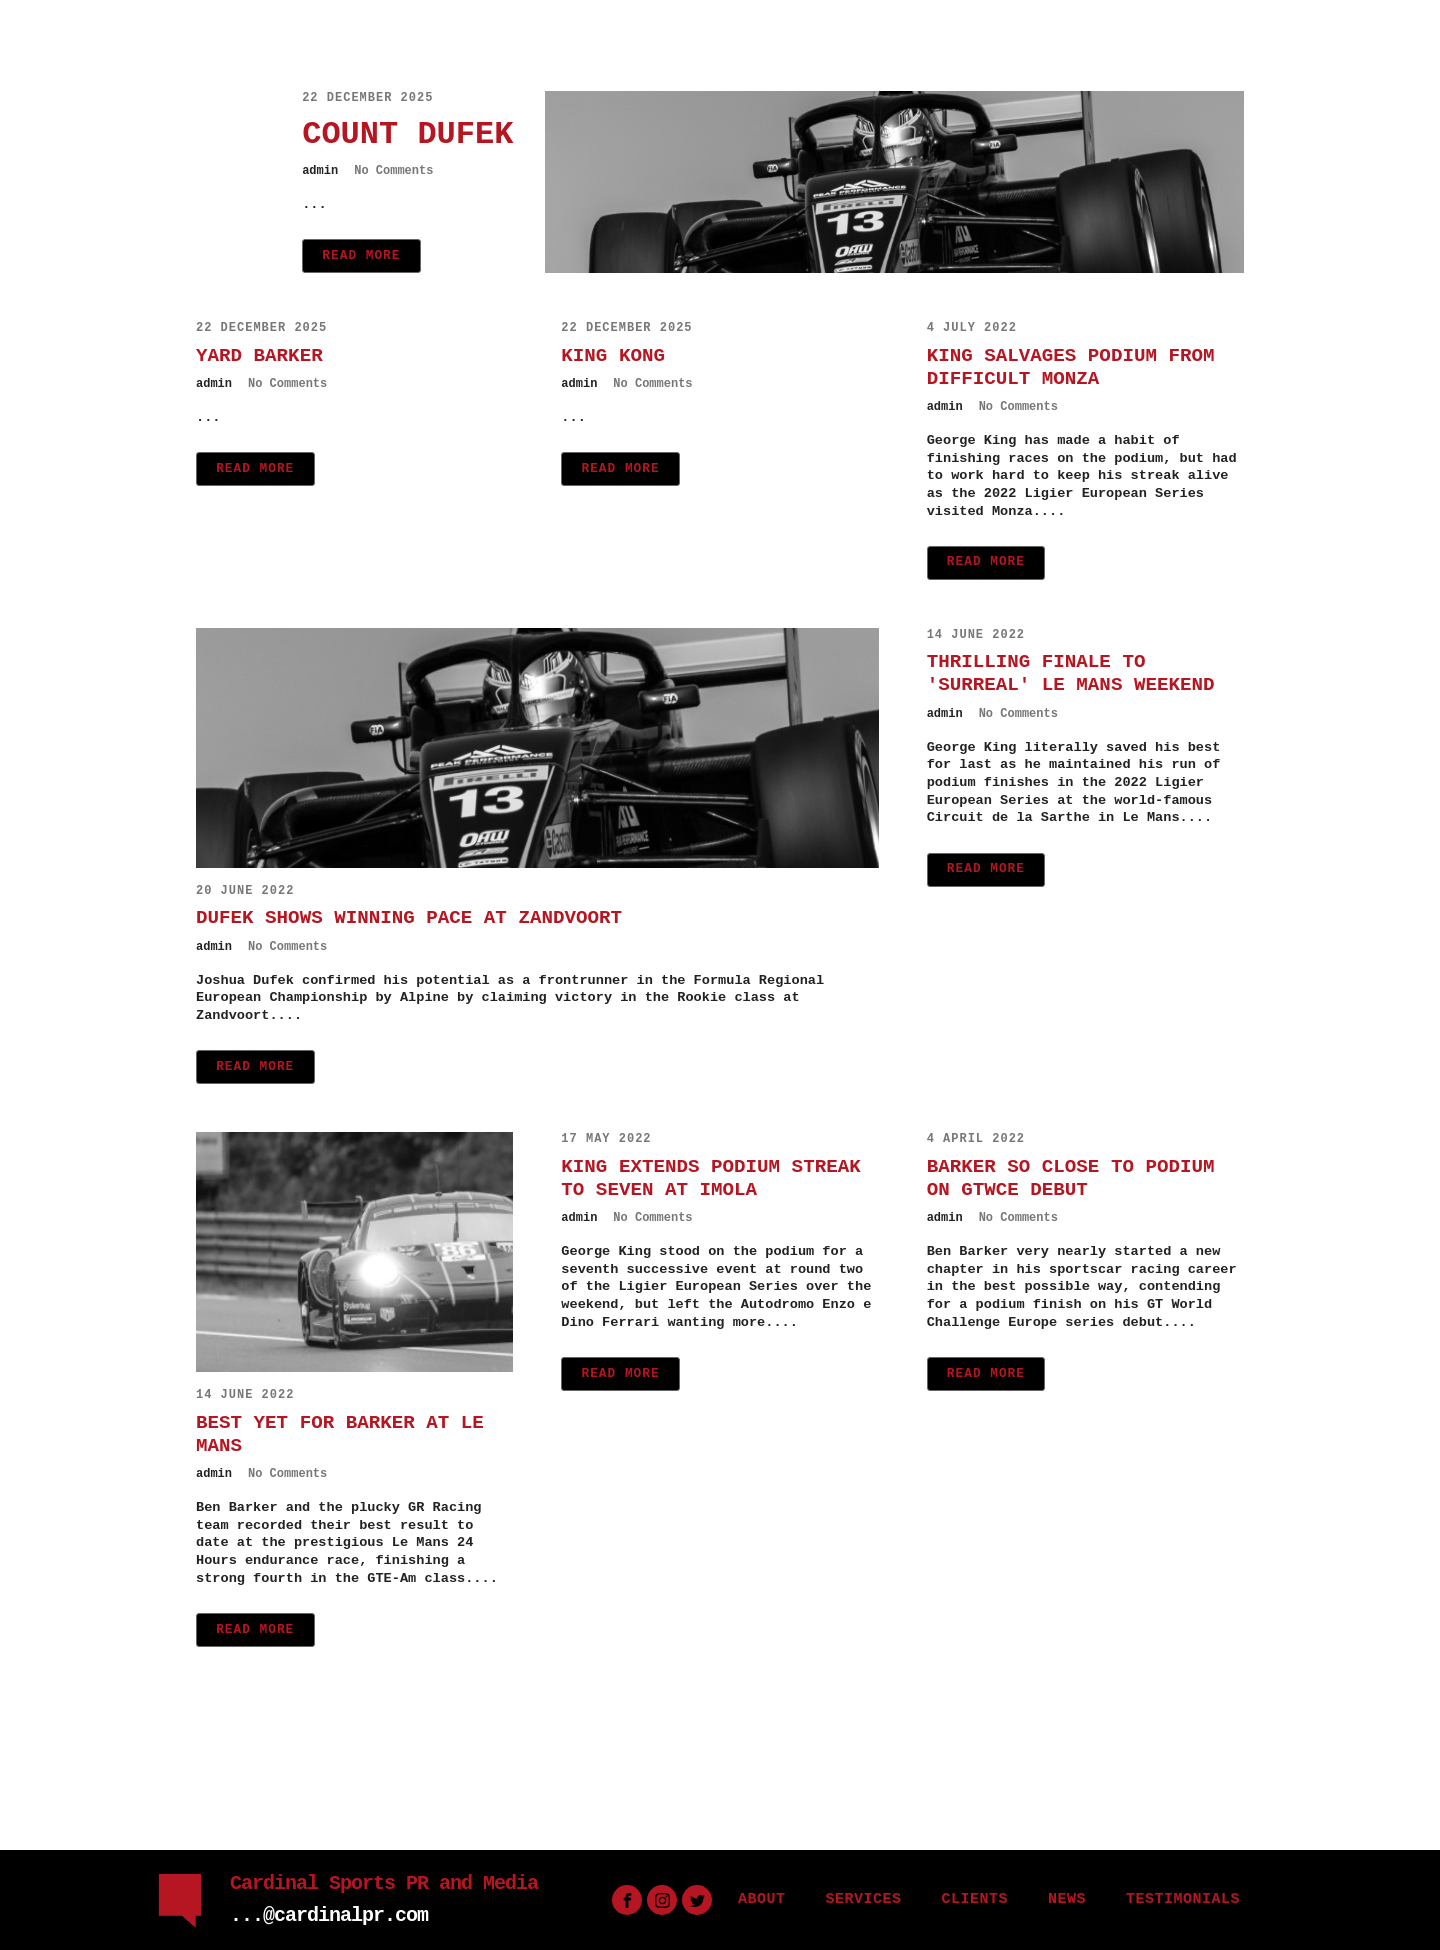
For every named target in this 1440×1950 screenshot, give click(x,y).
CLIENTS (974, 1899)
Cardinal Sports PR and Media (384, 1883)
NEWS (1067, 1899)
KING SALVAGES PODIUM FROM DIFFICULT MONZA (1071, 367)
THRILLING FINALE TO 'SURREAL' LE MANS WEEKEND (1071, 673)
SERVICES (863, 1899)
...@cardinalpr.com (329, 1915)
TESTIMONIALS (1183, 1899)
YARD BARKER (259, 356)
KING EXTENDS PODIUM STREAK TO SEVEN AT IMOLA (710, 1178)
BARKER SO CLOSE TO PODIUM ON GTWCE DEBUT (1071, 1178)
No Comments (393, 171)
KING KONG (613, 356)
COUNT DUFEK (407, 134)
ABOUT (762, 1899)
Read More (361, 255)
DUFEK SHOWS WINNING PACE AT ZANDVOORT (409, 918)
